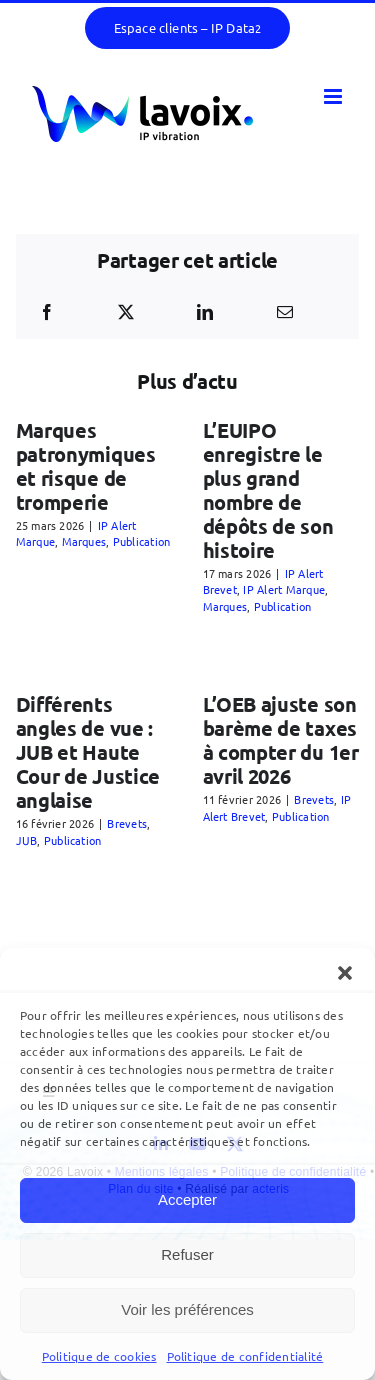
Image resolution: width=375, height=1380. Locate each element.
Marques (84, 541)
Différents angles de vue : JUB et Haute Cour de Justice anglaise (88, 752)
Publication (142, 541)
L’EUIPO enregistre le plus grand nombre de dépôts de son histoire (268, 490)
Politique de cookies (99, 1356)
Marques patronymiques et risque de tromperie (86, 466)
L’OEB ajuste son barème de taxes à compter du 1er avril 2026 (281, 740)
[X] (126, 312)
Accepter (187, 1199)
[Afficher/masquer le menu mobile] (334, 96)
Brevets (127, 823)
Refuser (187, 1254)
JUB (27, 840)
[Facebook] (47, 312)
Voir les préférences (187, 1309)
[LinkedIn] (205, 312)
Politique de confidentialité (245, 1356)
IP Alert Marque (284, 589)
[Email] (285, 312)
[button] (345, 973)
